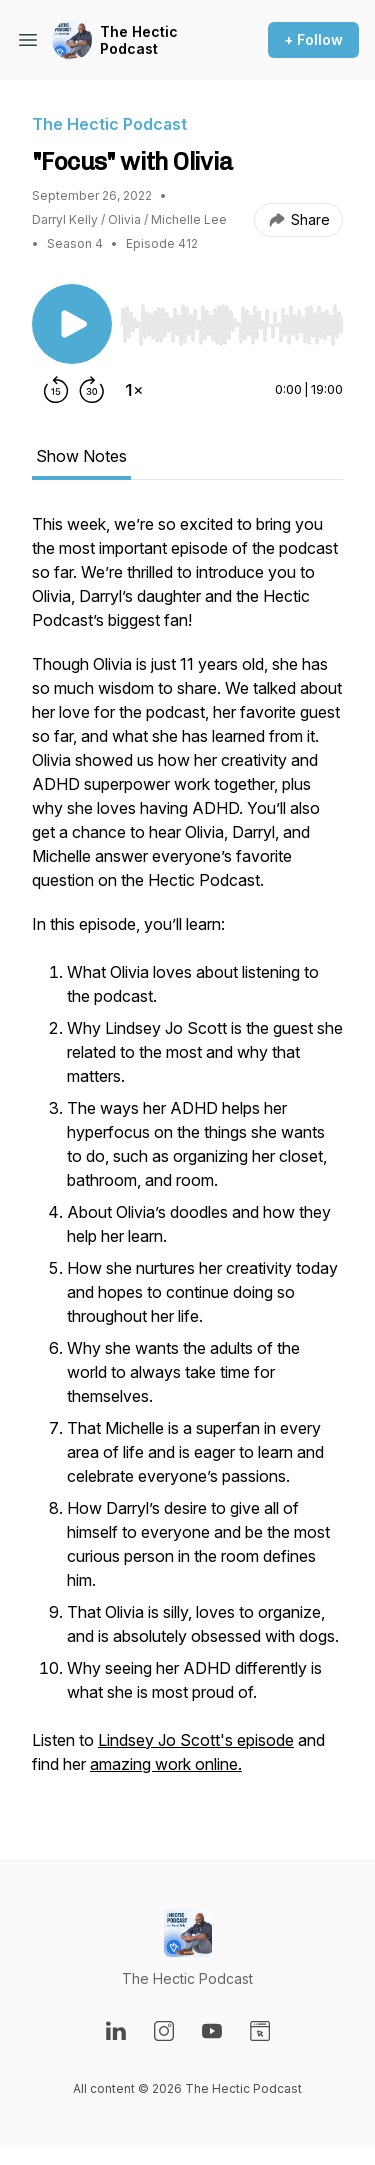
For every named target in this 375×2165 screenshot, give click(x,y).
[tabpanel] (187, 1154)
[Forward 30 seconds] (92, 390)
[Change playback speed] (134, 390)
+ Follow (313, 39)
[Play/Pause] (72, 324)
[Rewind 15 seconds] (56, 390)
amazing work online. (166, 1764)
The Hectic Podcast (139, 40)
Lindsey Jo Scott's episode (196, 1740)
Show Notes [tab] (81, 456)
